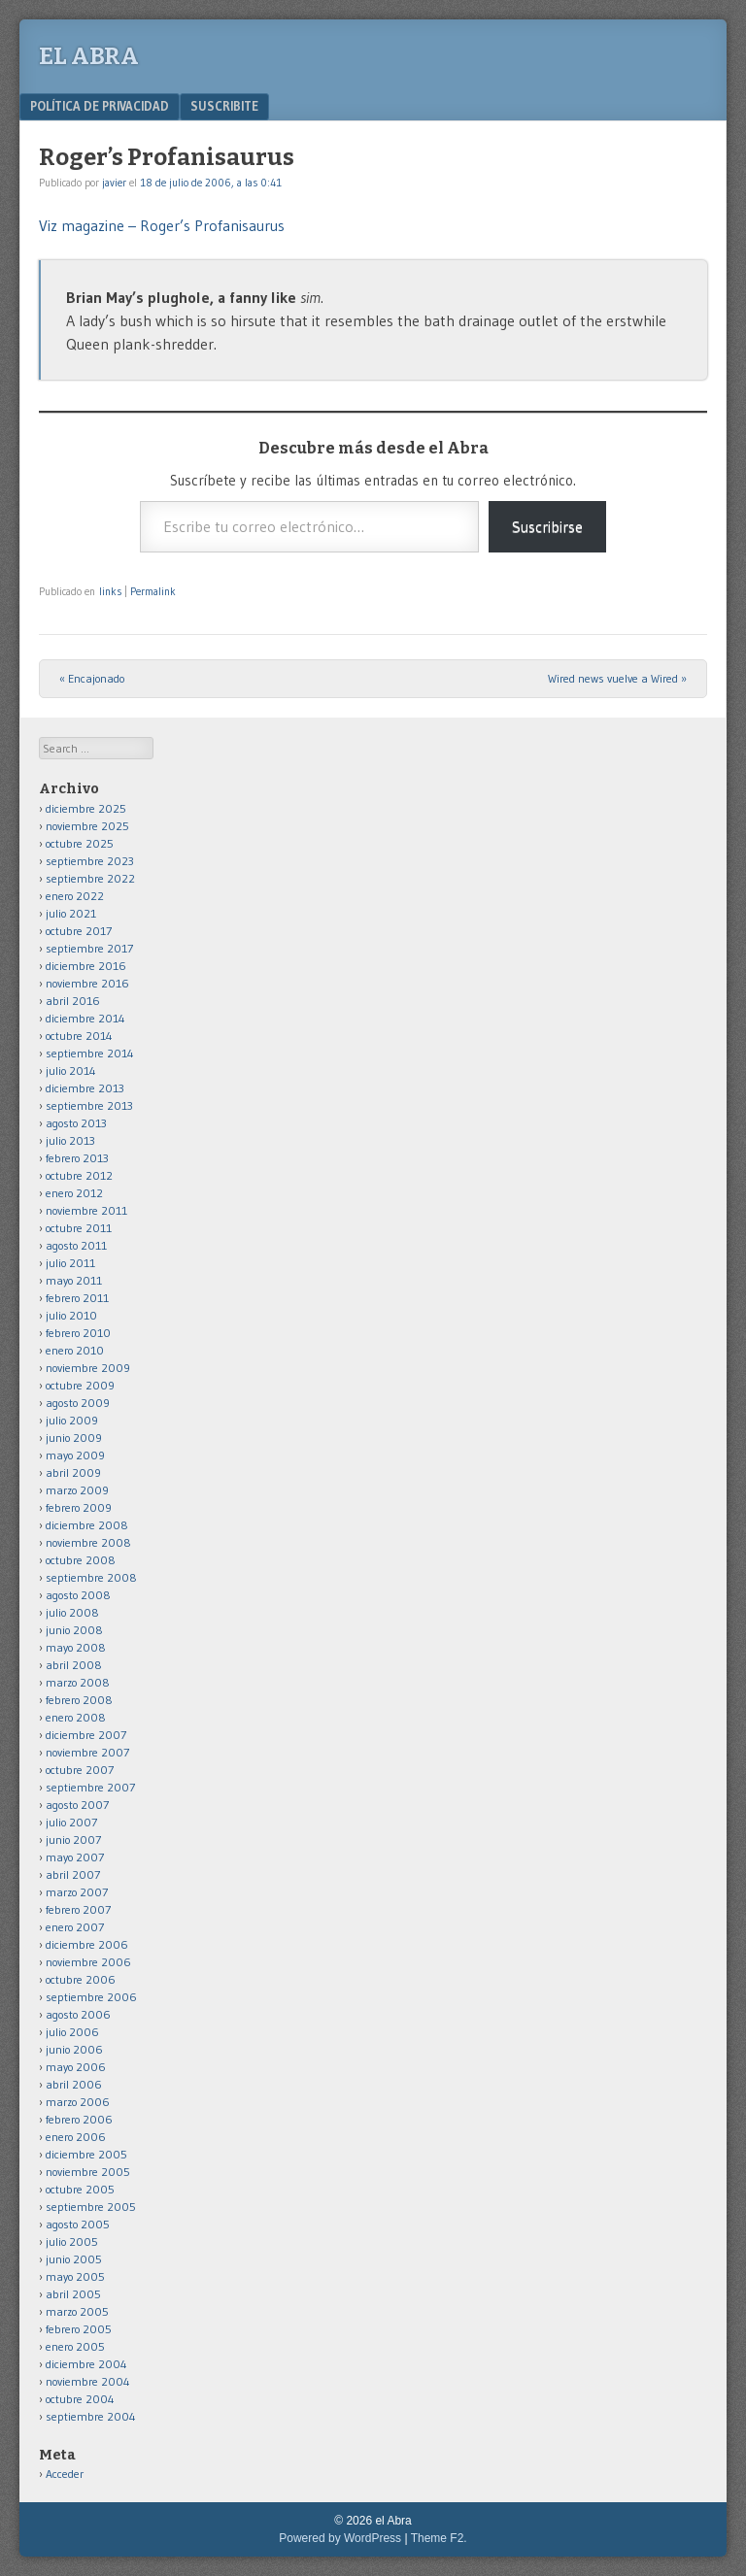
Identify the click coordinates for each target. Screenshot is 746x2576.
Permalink (153, 591)
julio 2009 (72, 1420)
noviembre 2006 (88, 1962)
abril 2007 (73, 1874)
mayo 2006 (76, 2066)
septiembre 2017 (89, 948)
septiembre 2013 (89, 1105)
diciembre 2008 (87, 1525)
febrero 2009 (79, 1507)
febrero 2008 (79, 1699)
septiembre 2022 (90, 878)
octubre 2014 (79, 1035)
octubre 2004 (80, 2399)
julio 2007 (71, 1822)
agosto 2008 (78, 1595)
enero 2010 (75, 1350)
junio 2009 (74, 1437)
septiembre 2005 (91, 2206)
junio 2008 (74, 1630)
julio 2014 (71, 1070)
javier (114, 182)
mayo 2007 (75, 1857)
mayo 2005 (75, 2276)
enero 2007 (75, 1927)
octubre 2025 (80, 843)
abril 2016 (73, 1000)
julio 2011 (70, 1262)
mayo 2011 (74, 1280)
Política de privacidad (99, 106)
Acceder (65, 2473)
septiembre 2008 (91, 1577)
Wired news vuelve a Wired (617, 678)
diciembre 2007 (86, 1734)
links (110, 591)
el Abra (89, 56)
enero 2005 (75, 2346)
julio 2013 (70, 1140)
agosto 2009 (78, 1402)
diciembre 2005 (86, 2154)
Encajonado (91, 678)
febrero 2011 (77, 1297)
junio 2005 (74, 2259)
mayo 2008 (76, 1647)
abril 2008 (74, 1664)
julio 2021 (71, 913)
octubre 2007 (80, 1769)
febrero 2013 (77, 1158)
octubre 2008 (81, 1560)
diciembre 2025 (86, 808)
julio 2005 (72, 2241)
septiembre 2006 (91, 1997)
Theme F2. (439, 2538)
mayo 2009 (75, 1455)
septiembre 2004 (91, 2416)
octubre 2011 (79, 1228)
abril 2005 (73, 2294)
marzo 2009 (77, 1490)
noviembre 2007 (87, 1752)
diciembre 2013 (85, 1088)
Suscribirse (547, 526)
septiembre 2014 (90, 1053)
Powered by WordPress (340, 2538)
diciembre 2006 (87, 1944)
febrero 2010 (78, 1332)
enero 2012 (74, 1193)
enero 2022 (75, 895)
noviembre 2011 (86, 1210)
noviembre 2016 (87, 983)
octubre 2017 (79, 930)
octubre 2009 (80, 1385)
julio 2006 (72, 2031)
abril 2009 (73, 1472)
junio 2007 (73, 1839)
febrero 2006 (79, 2119)
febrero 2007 (78, 1909)
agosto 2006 (78, 2014)
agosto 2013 (76, 1123)
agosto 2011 (76, 1245)
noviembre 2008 (88, 1542)
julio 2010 (71, 1315)
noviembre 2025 (87, 826)
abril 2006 (74, 2084)
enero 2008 (76, 1717)
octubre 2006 (81, 1979)
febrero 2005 (79, 2329)
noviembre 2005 (88, 2171)
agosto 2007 (77, 1804)
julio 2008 (72, 1612)
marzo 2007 (77, 1892)
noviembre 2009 (88, 1367)
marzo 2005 (77, 2311)
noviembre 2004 (88, 2381)
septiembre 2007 (90, 1787)
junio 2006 (74, 2049)
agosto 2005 (78, 2224)
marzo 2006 (78, 2101)
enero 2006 (76, 2136)
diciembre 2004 (86, 2364)
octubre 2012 (79, 1175)
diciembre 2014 (85, 1018)
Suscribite (224, 106)
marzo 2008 (78, 1682)
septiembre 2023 (90, 860)
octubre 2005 (80, 2189)
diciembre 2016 (86, 965)
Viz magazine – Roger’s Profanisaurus (162, 225)
